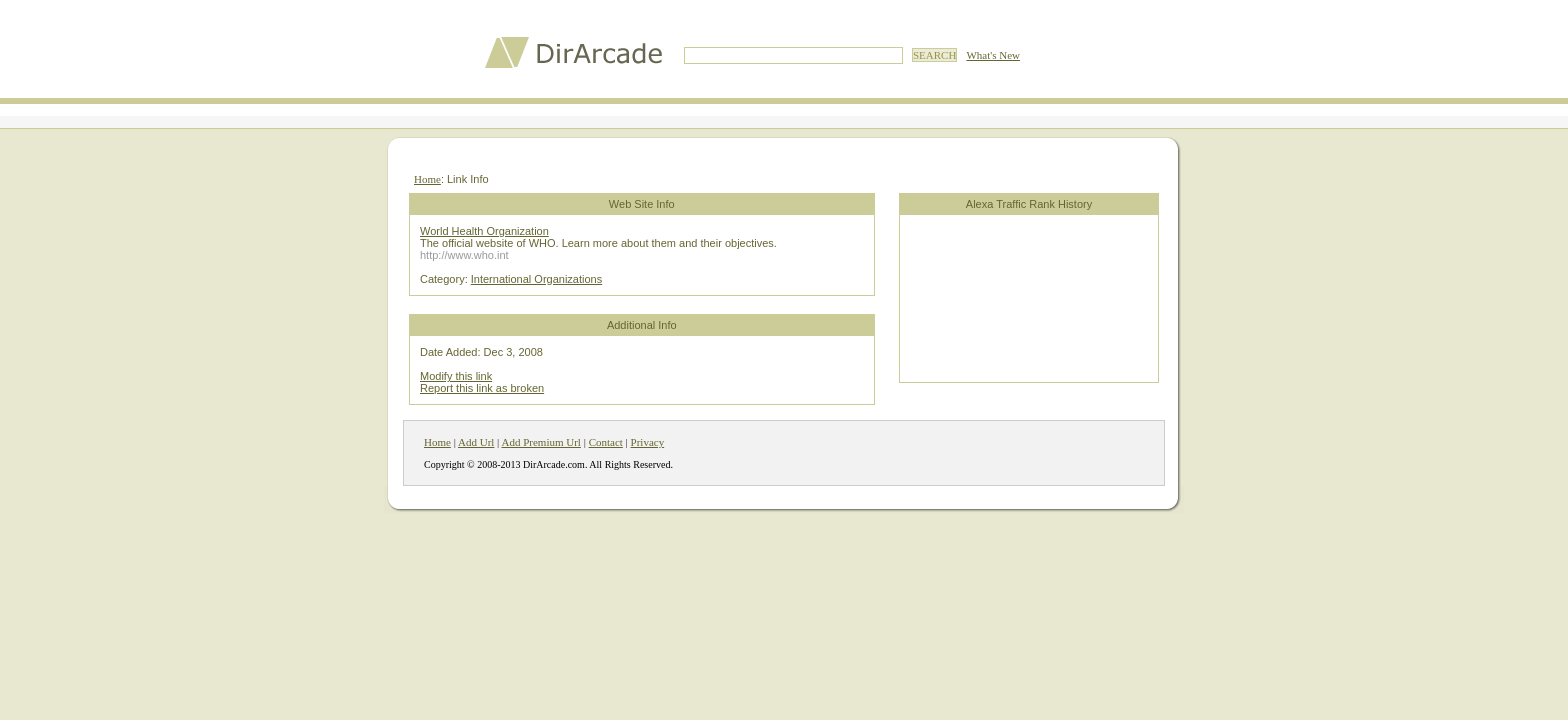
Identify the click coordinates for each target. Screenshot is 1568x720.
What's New (993, 55)
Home (427, 179)
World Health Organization (484, 231)
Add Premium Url (540, 442)
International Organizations (536, 279)
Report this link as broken (482, 388)
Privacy (648, 442)
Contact (606, 442)
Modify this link (456, 376)
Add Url (476, 442)
